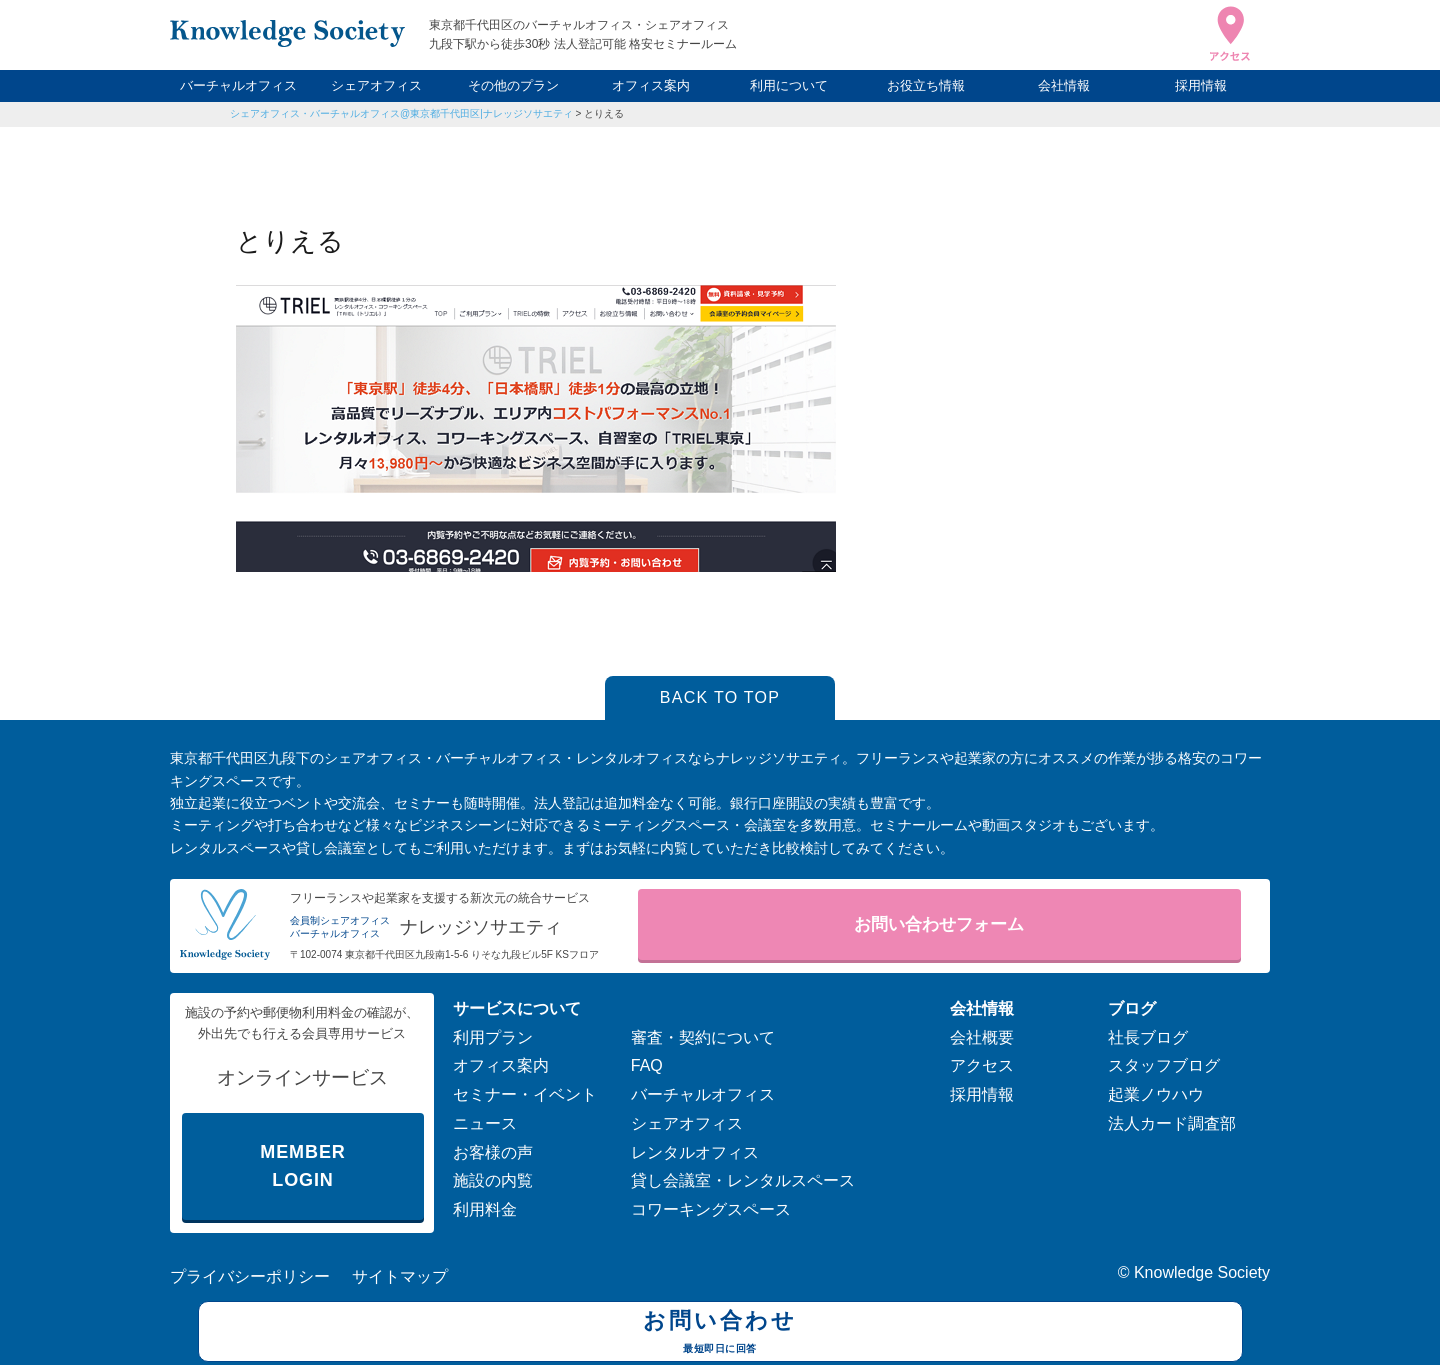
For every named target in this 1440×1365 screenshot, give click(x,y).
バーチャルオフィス (238, 85)
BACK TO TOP (720, 697)
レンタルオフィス (695, 1152)
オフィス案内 (651, 85)
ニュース (485, 1123)
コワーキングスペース (711, 1209)
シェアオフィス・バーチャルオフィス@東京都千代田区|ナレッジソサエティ (401, 113)
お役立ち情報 (926, 85)
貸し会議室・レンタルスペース (743, 1180)
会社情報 (1064, 85)
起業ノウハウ (1156, 1094)
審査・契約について (703, 1037)
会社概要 (982, 1037)
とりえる (604, 113)
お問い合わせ (720, 1334)
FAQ (647, 1065)
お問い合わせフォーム (939, 924)
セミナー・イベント (525, 1094)
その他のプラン (513, 85)
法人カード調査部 (1172, 1123)
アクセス (982, 1065)
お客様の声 (493, 1152)
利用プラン (493, 1037)
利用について (789, 85)
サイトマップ (400, 1276)
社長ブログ (1148, 1037)
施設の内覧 (493, 1180)
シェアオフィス (376, 85)
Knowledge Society (1202, 1272)
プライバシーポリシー (250, 1276)
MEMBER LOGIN (302, 1166)
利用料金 (485, 1209)
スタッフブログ (1164, 1065)
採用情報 (1201, 85)
